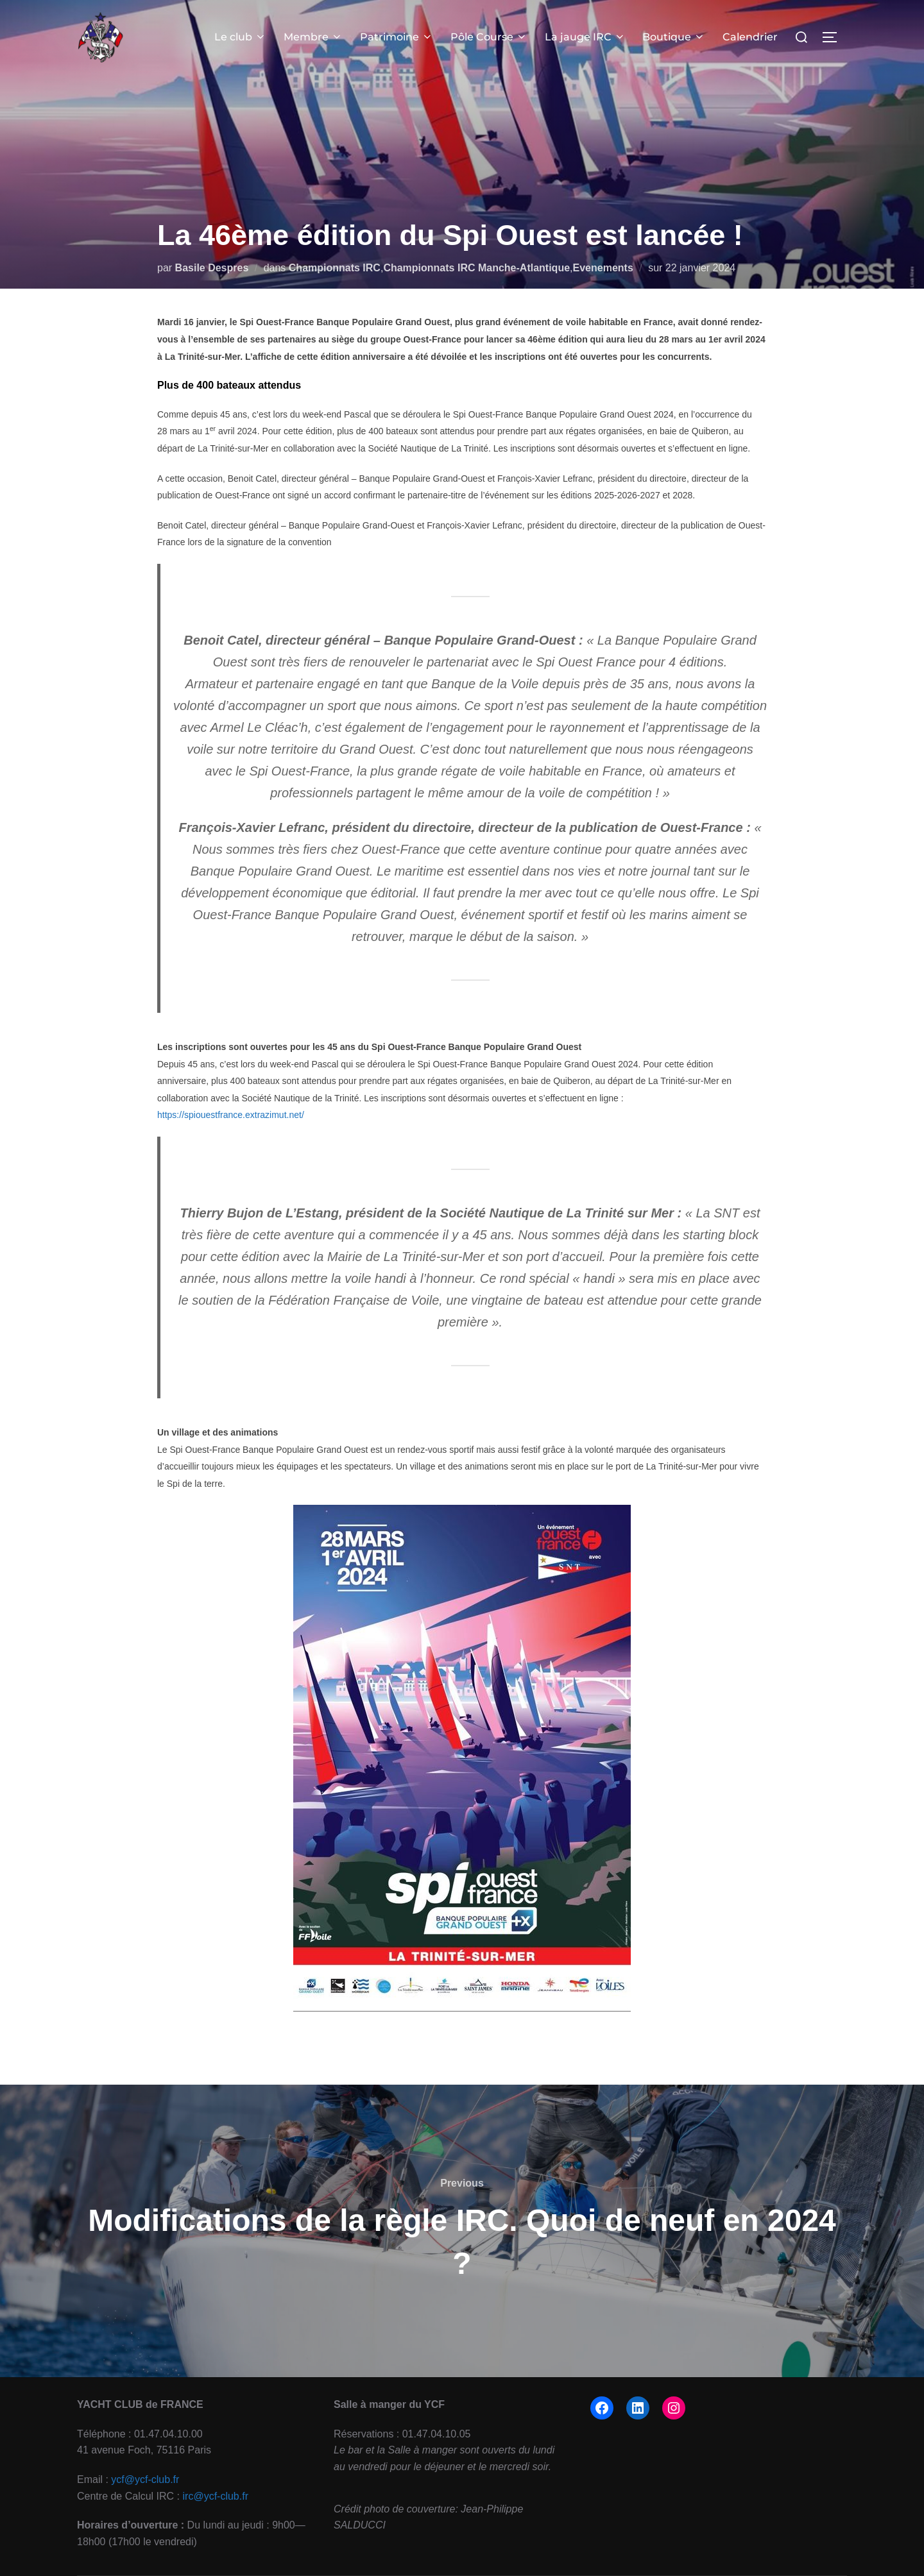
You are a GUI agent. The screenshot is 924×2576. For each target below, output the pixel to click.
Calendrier (750, 37)
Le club (243, 37)
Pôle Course (490, 37)
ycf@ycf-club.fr (145, 2479)
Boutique (674, 37)
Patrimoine (398, 37)
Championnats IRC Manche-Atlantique (476, 267)
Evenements (603, 267)
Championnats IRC (335, 267)
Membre (315, 37)
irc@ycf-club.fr (215, 2496)
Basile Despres (212, 267)
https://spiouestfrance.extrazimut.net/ (230, 1115)
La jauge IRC (585, 37)
